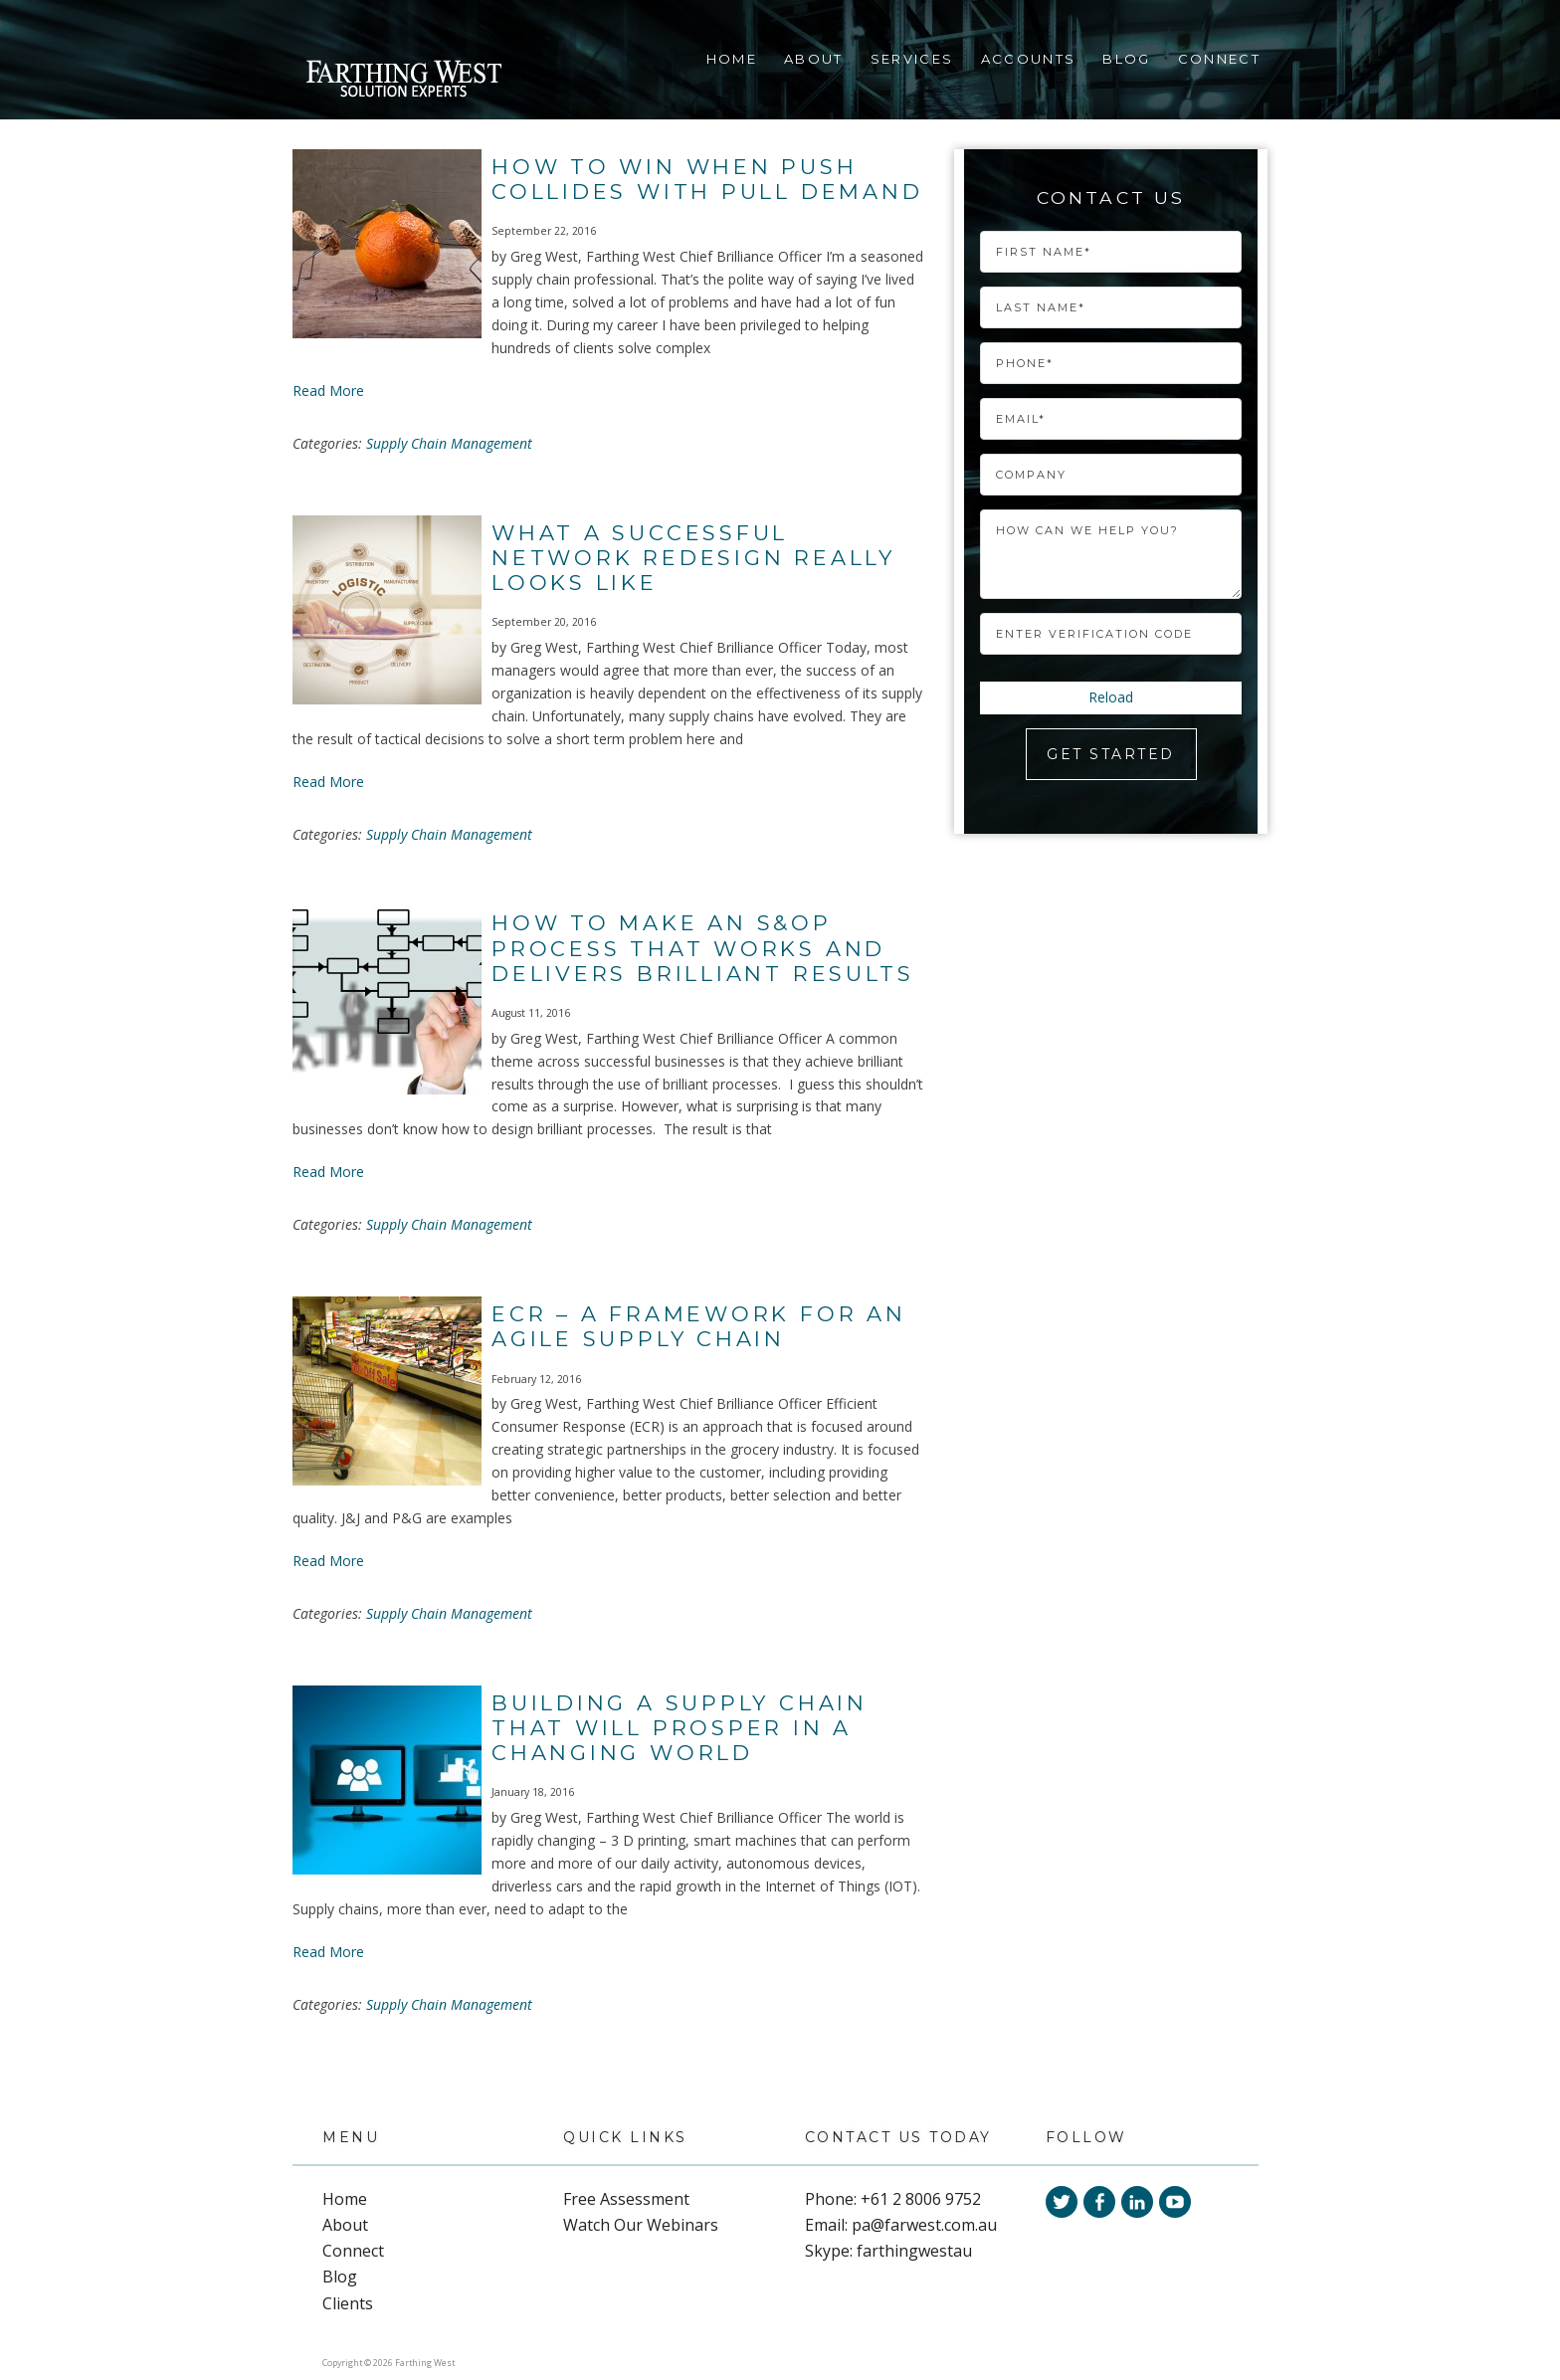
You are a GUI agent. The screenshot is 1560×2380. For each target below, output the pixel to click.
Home (731, 59)
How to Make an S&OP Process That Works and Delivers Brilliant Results (702, 947)
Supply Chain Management (449, 443)
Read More (328, 390)
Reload (1110, 697)
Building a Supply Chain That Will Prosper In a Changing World (679, 1727)
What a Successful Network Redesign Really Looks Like (693, 557)
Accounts (1028, 59)
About (814, 59)
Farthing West (403, 81)
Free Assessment (626, 2199)
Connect (1219, 59)
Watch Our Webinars (640, 2225)
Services (912, 59)
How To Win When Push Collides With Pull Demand (707, 179)
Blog (1126, 59)
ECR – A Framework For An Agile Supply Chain (698, 1326)
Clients (347, 2303)
